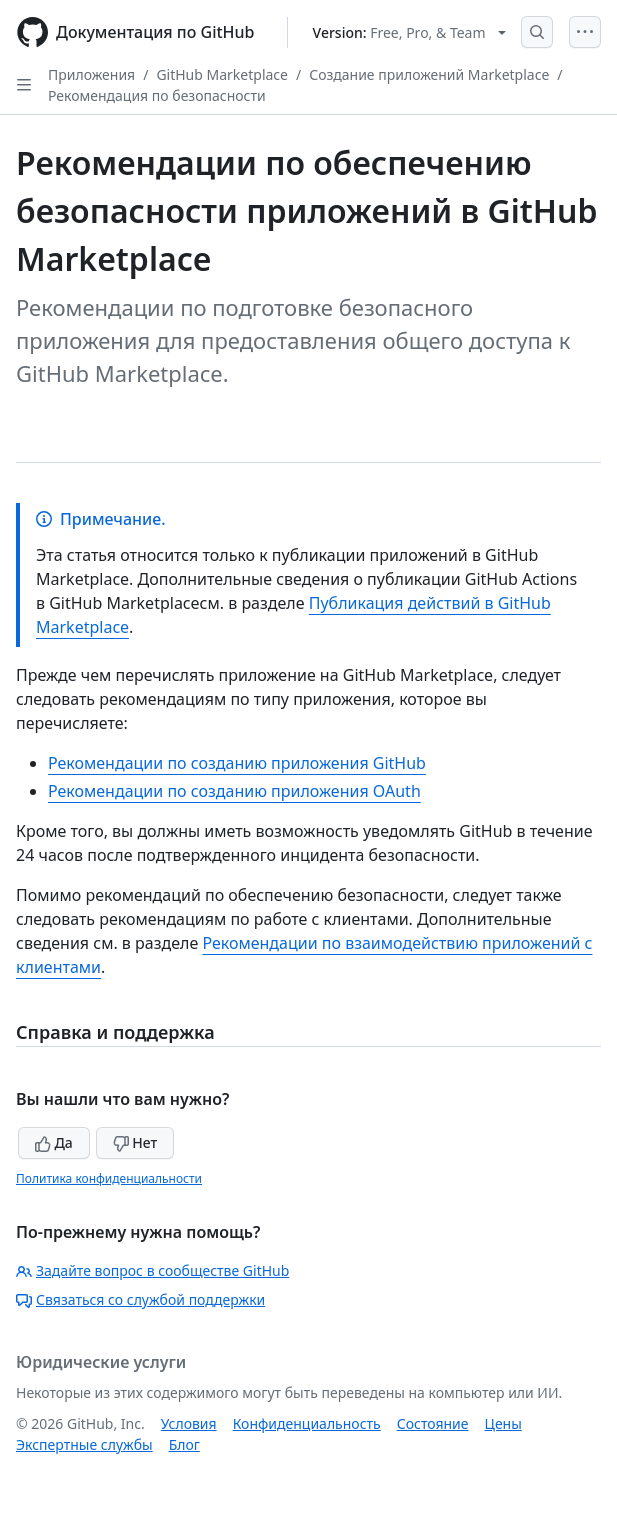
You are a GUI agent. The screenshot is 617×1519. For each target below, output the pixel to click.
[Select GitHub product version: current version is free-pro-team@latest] (409, 32)
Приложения (91, 74)
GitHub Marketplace (222, 74)
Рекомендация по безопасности (157, 95)
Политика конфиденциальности (109, 1178)
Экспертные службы (84, 1444)
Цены (503, 1423)
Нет (135, 1142)
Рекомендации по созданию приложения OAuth (234, 791)
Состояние (433, 1423)
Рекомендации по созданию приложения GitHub (237, 763)
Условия (189, 1423)
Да (54, 1142)
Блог (184, 1444)
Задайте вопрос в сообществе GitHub (152, 1270)
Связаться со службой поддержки (140, 1299)
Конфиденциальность (307, 1423)
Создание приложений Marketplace (429, 74)
